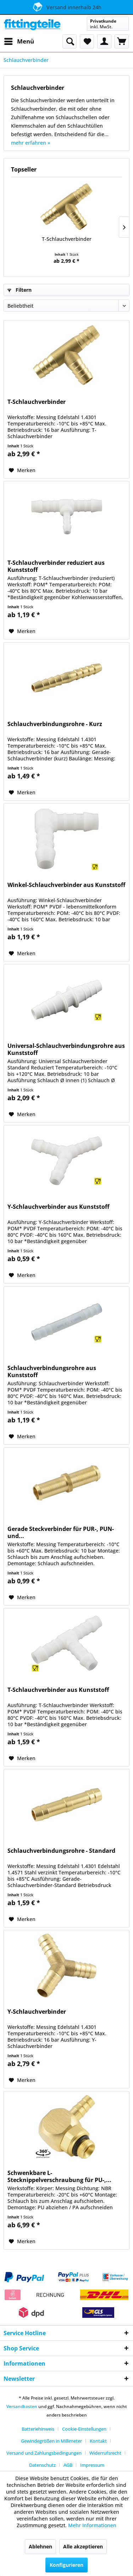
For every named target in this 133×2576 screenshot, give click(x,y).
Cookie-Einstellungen (84, 2429)
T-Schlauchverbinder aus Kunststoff (58, 1690)
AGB (67, 2465)
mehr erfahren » (30, 142)
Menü (19, 40)
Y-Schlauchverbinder (36, 2011)
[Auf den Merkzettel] (22, 470)
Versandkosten (21, 2406)
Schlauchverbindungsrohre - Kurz (54, 724)
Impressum (92, 2465)
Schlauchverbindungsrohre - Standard (61, 1851)
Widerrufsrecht (105, 2453)
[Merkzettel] (87, 41)
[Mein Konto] (104, 41)
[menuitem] (19, 41)
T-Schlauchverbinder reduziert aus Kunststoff (56, 566)
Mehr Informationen (92, 2525)
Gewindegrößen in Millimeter (51, 2441)
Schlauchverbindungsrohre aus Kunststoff (51, 1371)
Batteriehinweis (38, 2429)
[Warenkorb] (122, 41)
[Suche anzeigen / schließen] (69, 41)
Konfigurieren (66, 2565)
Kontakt (98, 2441)
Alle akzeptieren (83, 2546)
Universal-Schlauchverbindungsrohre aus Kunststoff (66, 1049)
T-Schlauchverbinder (67, 239)
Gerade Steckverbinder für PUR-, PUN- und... (60, 1532)
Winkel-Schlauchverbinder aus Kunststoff (66, 885)
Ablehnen (40, 2546)
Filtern (19, 289)
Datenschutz (42, 2465)
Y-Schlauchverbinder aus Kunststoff (58, 1207)
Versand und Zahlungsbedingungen (44, 2453)
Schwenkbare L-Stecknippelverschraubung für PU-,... (59, 2176)
